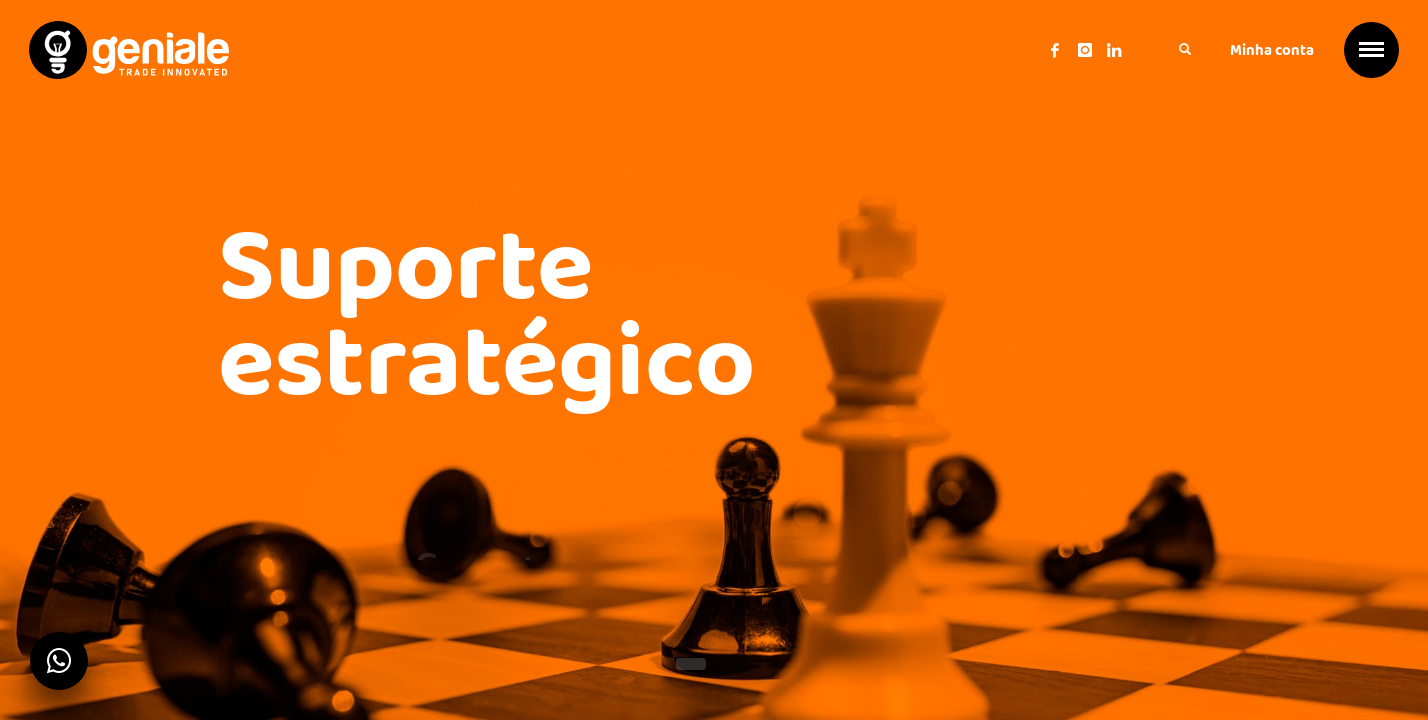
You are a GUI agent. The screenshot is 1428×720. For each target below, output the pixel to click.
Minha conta (1272, 50)
